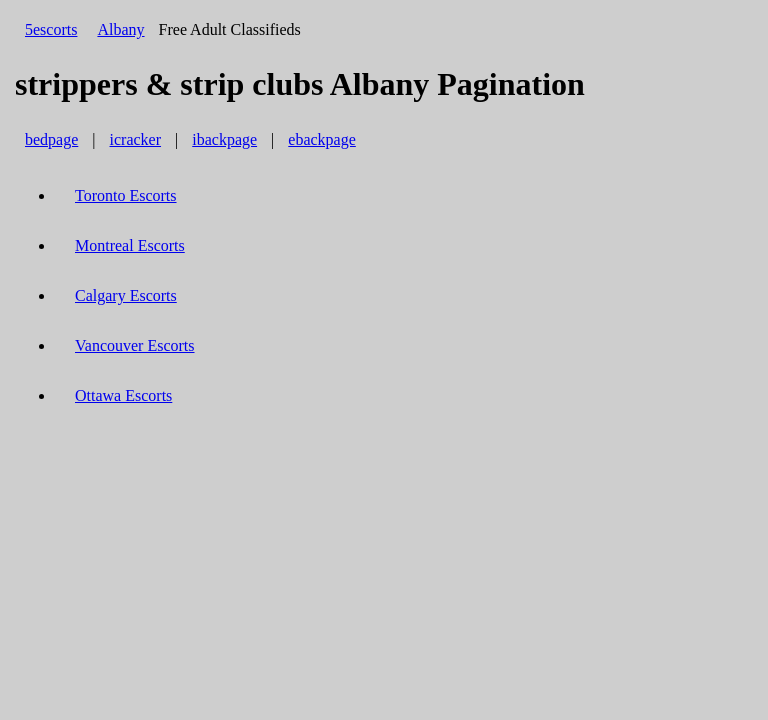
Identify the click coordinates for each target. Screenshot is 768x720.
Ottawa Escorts (123, 395)
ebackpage (322, 139)
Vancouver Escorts (135, 345)
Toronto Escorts (126, 195)
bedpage (51, 139)
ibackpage (224, 139)
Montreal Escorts (130, 245)
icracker (136, 139)
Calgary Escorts (126, 295)
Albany (120, 29)
